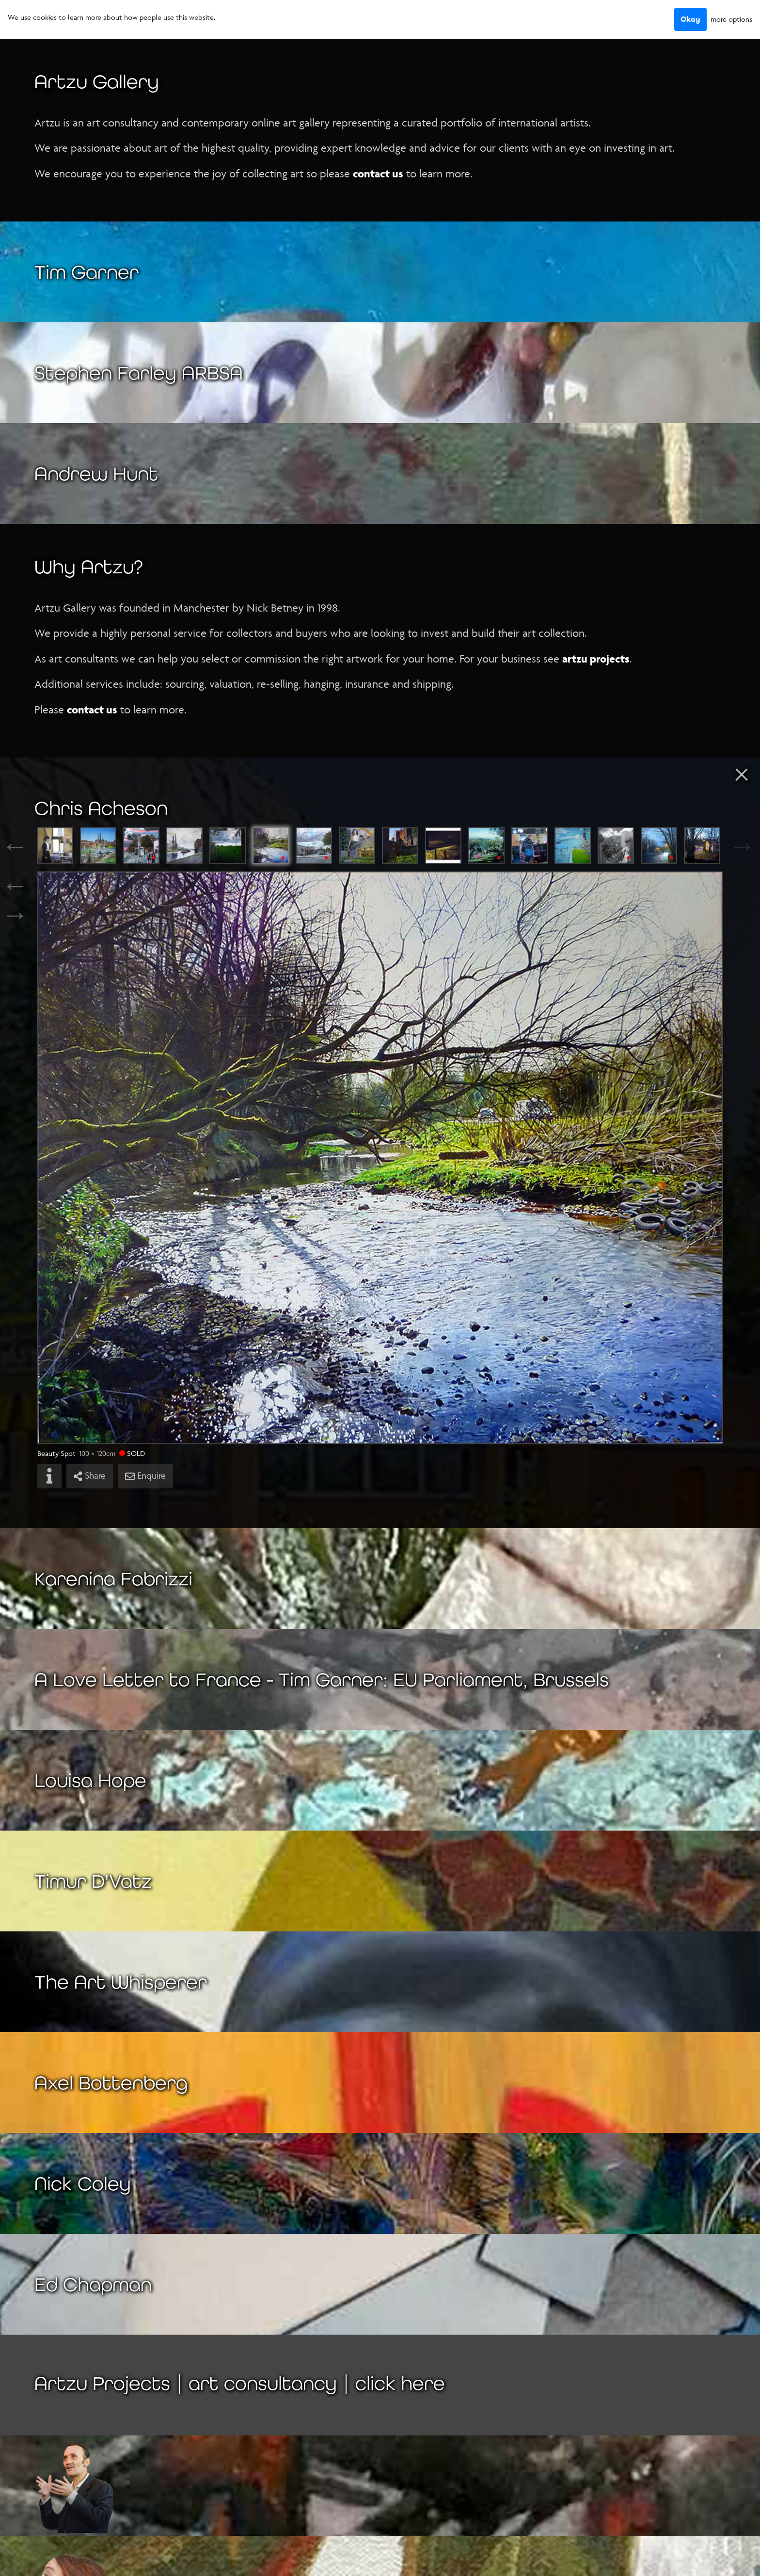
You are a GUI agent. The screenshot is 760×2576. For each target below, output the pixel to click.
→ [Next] (15, 915)
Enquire (145, 1476)
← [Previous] (15, 885)
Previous (27, 846)
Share (90, 1476)
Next (733, 846)
